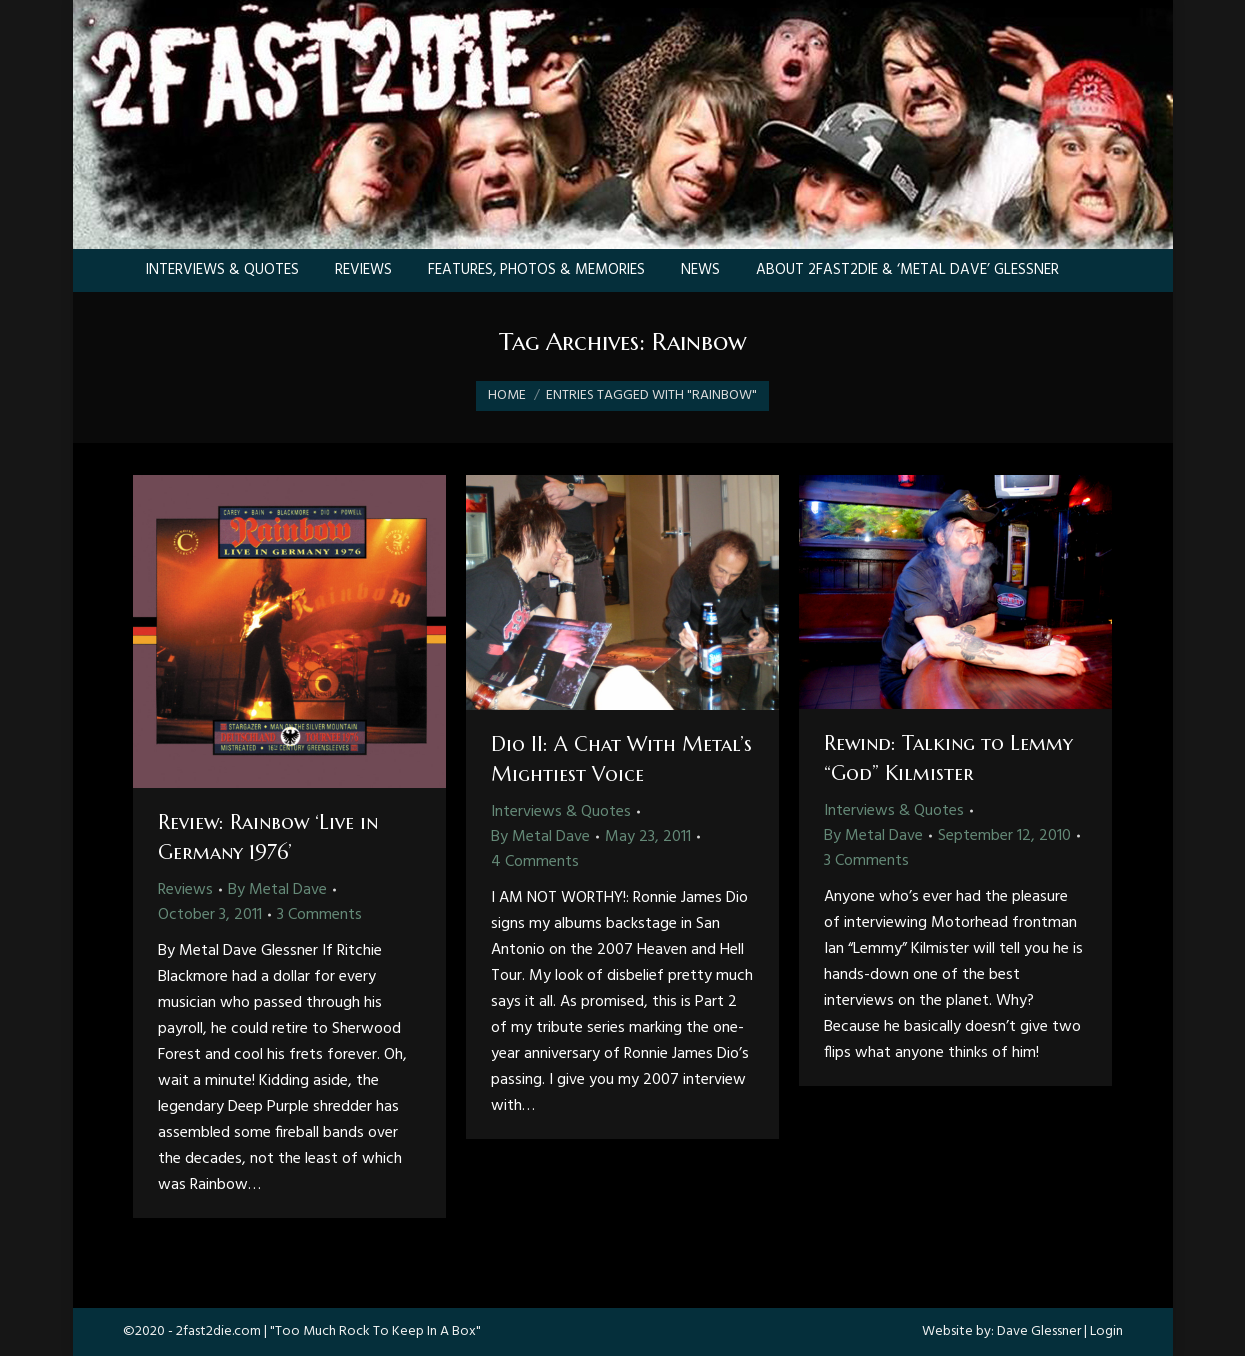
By (277, 890)
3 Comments (319, 915)
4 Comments (535, 862)
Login (1106, 1331)
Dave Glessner (1039, 1331)
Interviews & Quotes (561, 812)
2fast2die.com (218, 1331)
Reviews (185, 890)
